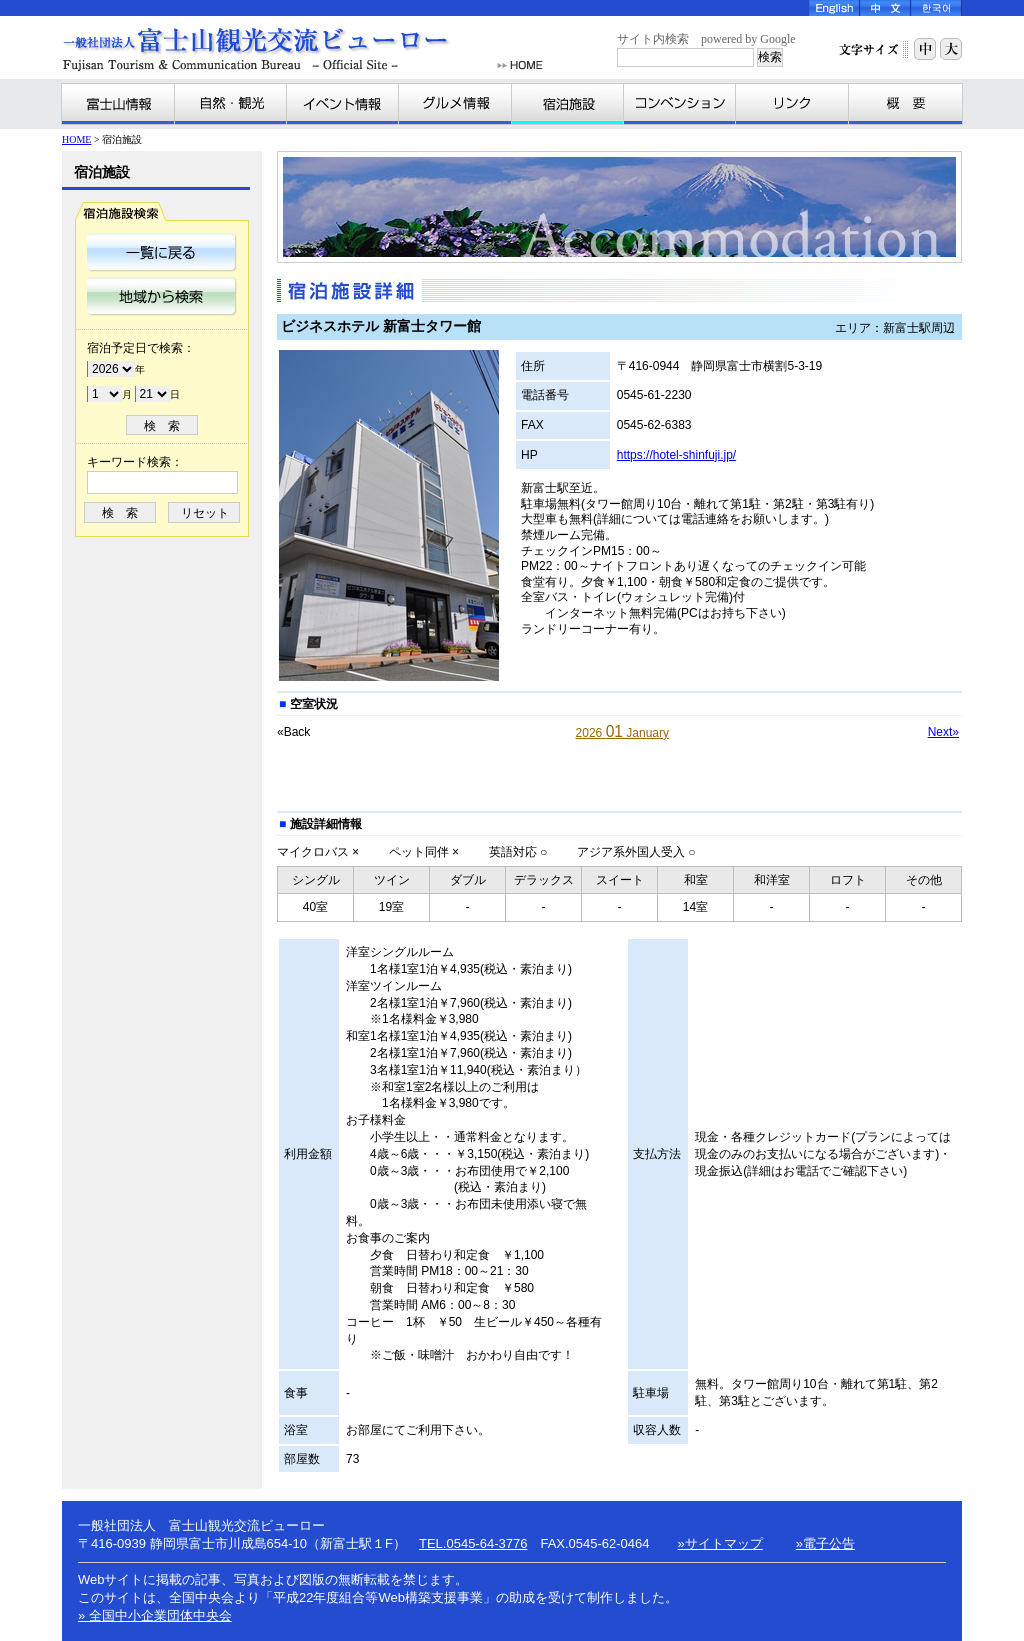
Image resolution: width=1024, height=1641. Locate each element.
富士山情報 (118, 104)
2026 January (622, 733)
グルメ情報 (455, 104)
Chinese (885, 8)
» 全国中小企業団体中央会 (155, 1615)
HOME (520, 65)
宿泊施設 (568, 104)
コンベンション (680, 104)
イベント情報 (343, 104)
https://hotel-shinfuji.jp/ (676, 455)
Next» (943, 732)
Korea (936, 8)
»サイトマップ (720, 1543)
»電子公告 (825, 1543)
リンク (792, 104)
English (834, 8)
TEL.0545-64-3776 (473, 1543)
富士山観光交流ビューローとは (905, 104)
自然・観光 (231, 104)
